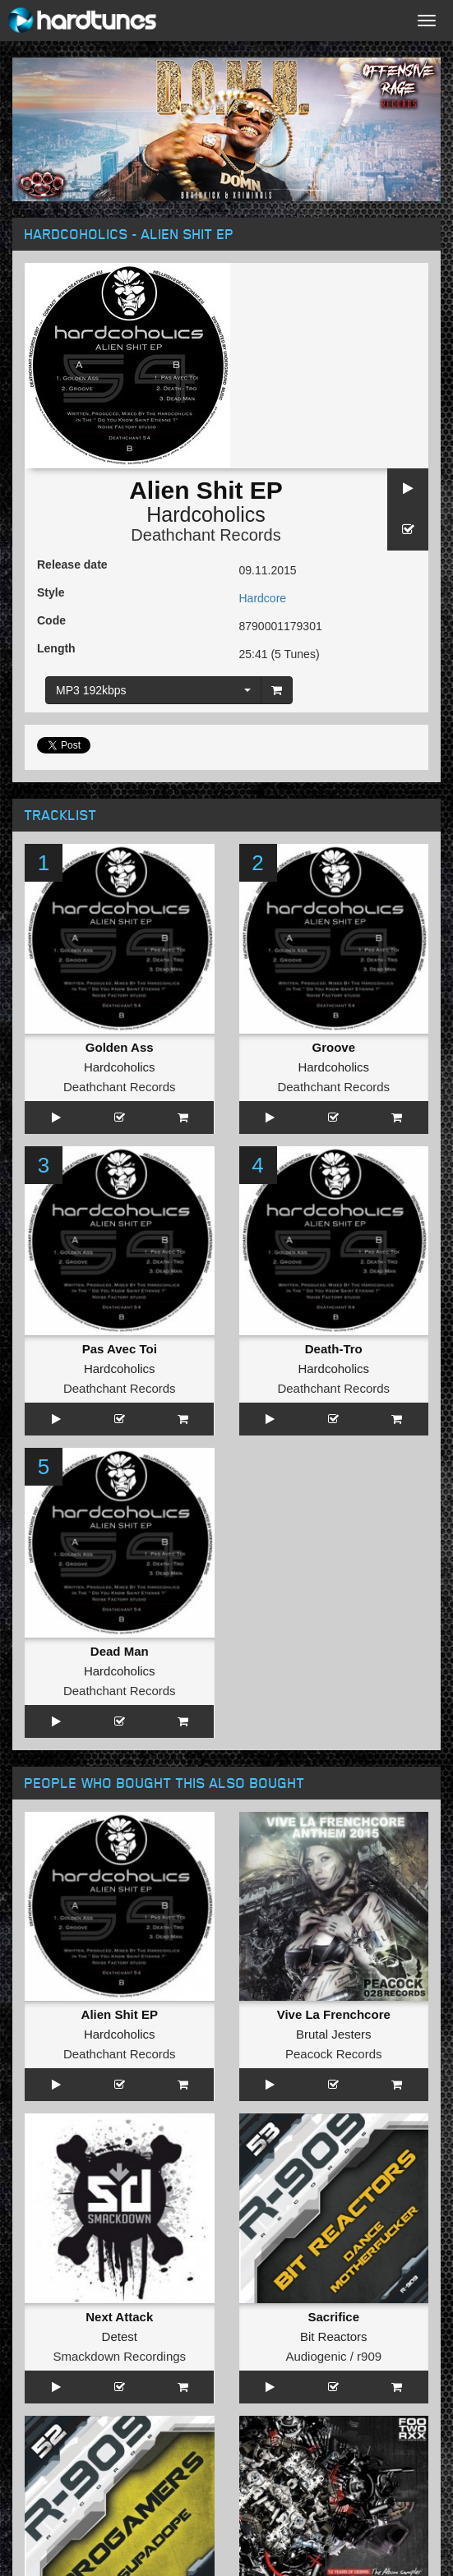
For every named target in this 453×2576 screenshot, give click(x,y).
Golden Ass (120, 1047)
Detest (119, 2336)
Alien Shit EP (119, 2014)
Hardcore (263, 598)
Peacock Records (333, 2054)
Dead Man (119, 1651)
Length (56, 648)
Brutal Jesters (334, 2034)
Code (51, 620)
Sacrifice (333, 2317)
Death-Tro (334, 1349)
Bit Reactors (333, 2336)
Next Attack (119, 2317)
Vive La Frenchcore (334, 2014)
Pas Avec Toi (119, 1349)
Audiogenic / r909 (333, 2356)
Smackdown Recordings (119, 2356)
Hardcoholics (206, 514)
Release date (72, 564)
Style (50, 592)
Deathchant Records (205, 535)
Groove (333, 1047)
